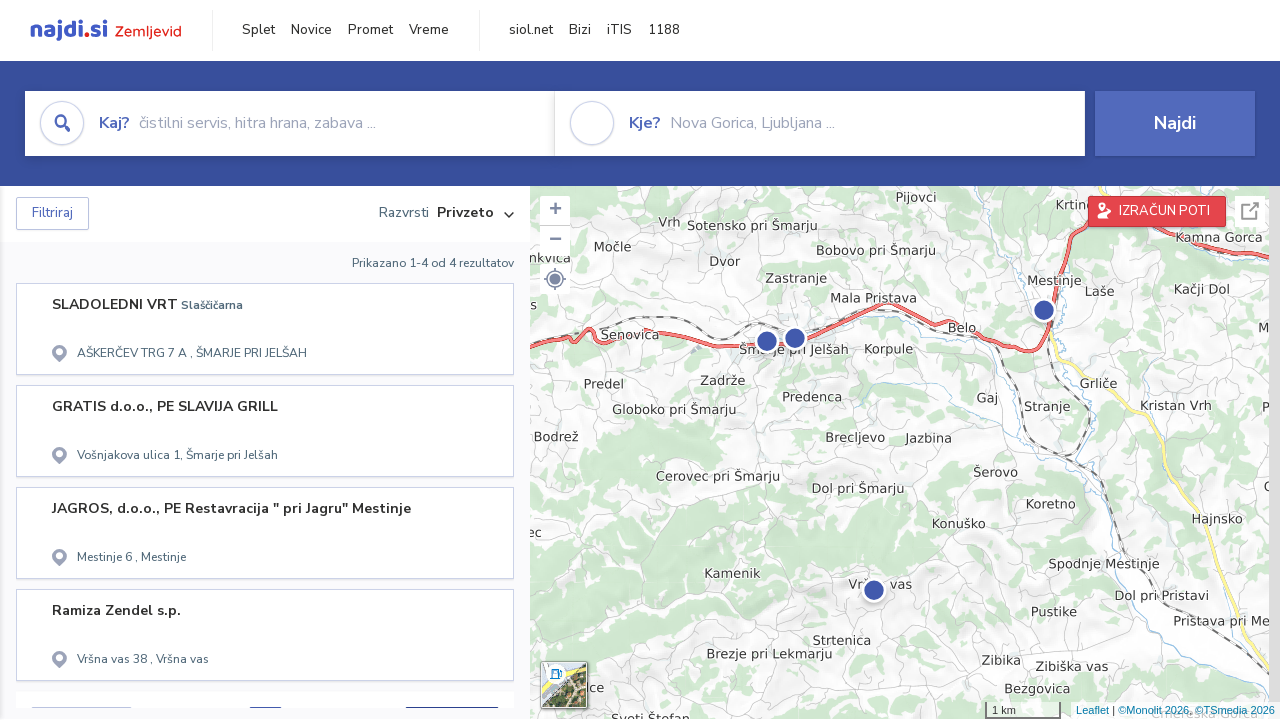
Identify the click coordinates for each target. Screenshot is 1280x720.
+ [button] (555, 211)
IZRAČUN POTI (1164, 211)
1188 (664, 30)
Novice (311, 30)
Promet (370, 30)
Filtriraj (52, 213)
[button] (555, 279)
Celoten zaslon (1250, 211)
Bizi (580, 30)
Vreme (429, 30)
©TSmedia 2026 (1235, 710)
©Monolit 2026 (1153, 710)
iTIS (619, 30)
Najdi (1175, 123)
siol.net (531, 30)
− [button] (555, 241)
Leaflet (1092, 710)
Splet (258, 30)
